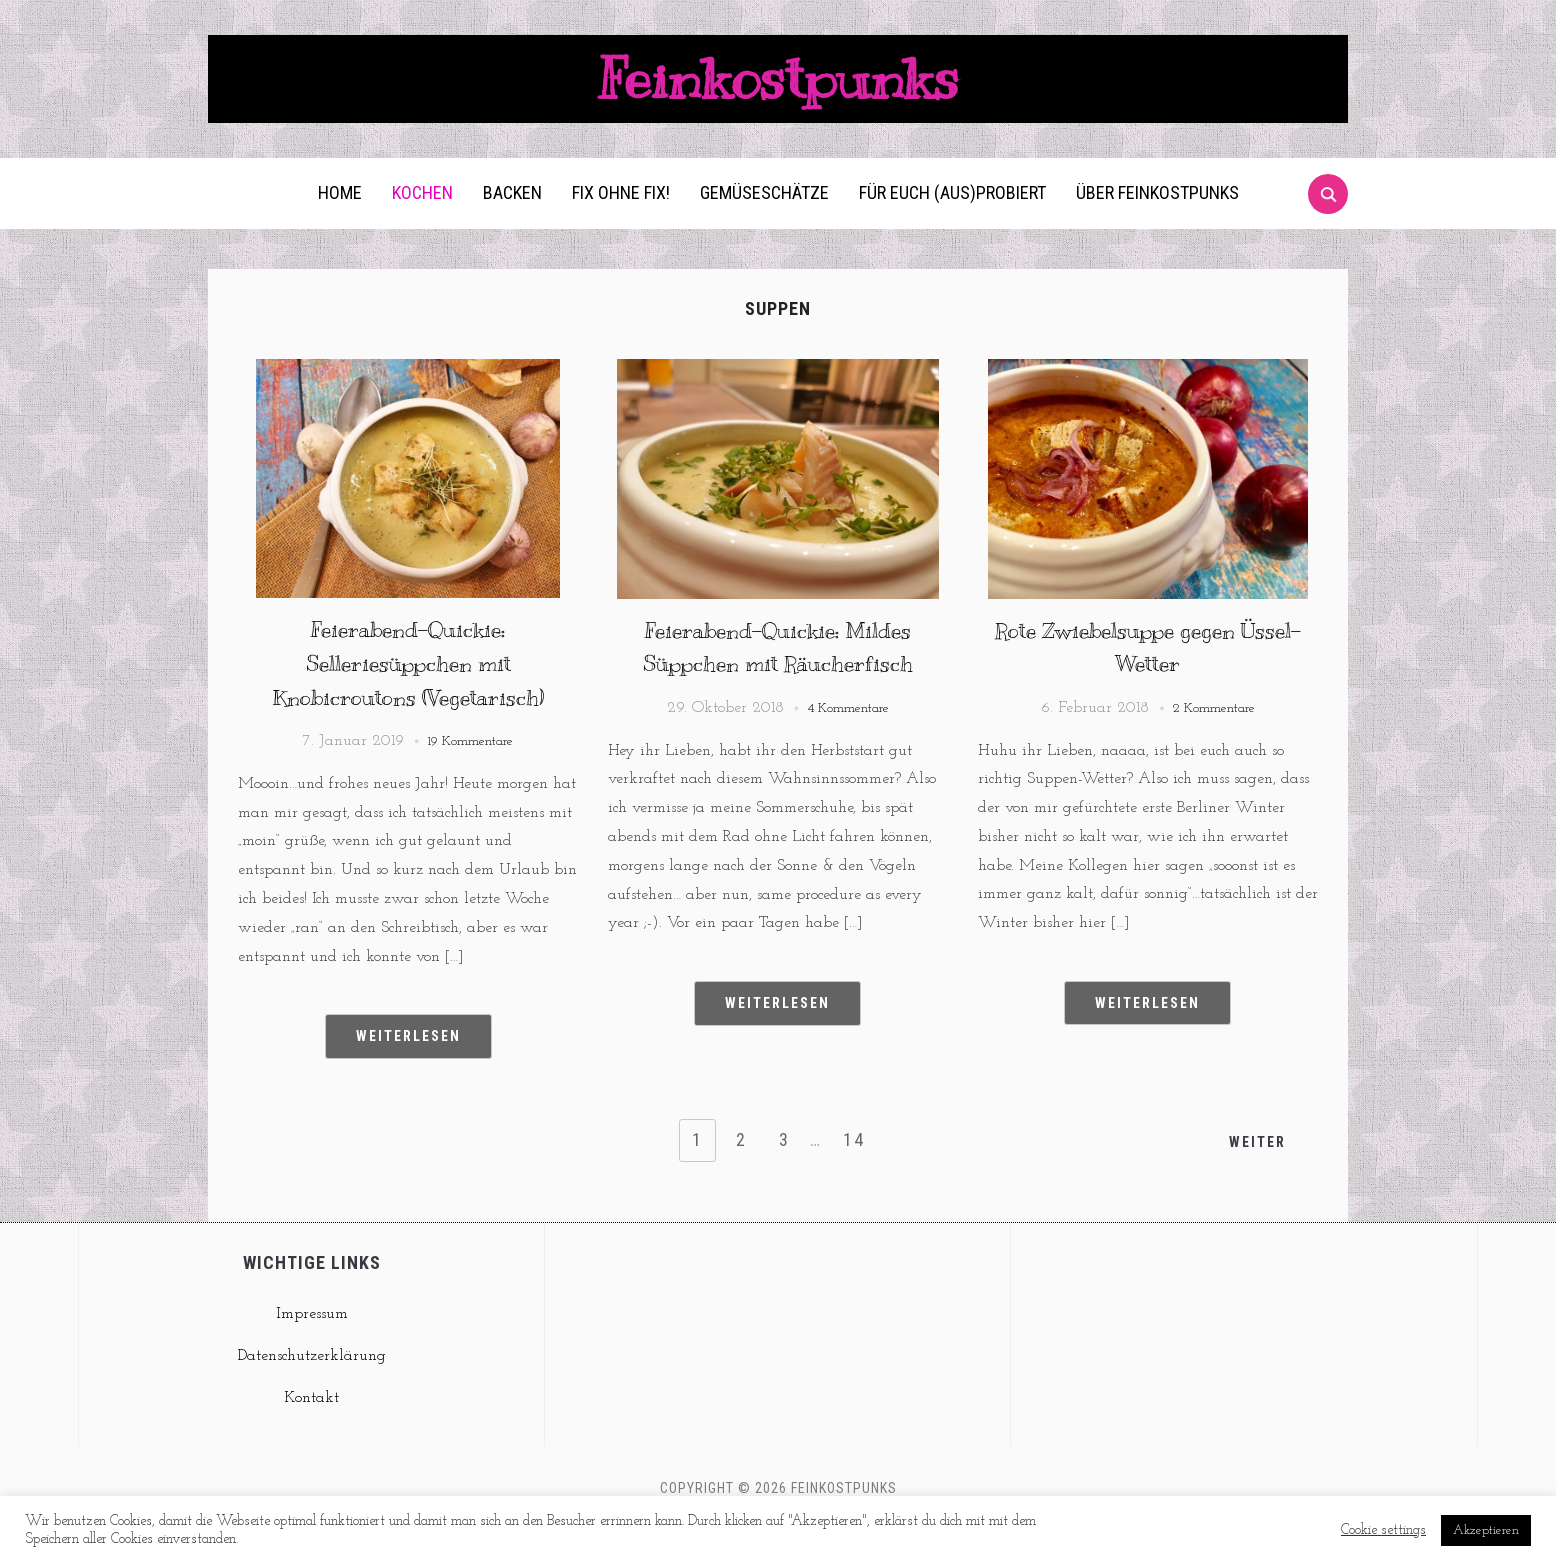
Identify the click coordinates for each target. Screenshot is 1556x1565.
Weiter (1254, 1175)
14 (857, 1173)
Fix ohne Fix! (621, 226)
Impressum (312, 1348)
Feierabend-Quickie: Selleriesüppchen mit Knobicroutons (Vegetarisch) (408, 696)
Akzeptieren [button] (1486, 1530)
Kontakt (311, 1431)
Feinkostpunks (778, 95)
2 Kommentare (1213, 742)
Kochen (422, 226)
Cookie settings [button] (1383, 1530)
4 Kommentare (848, 742)
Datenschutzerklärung (312, 1390)
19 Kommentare (470, 775)
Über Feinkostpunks (1157, 226)
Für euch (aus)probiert (952, 226)
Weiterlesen (408, 1070)
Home (340, 226)
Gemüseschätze (764, 226)
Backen (512, 226)
